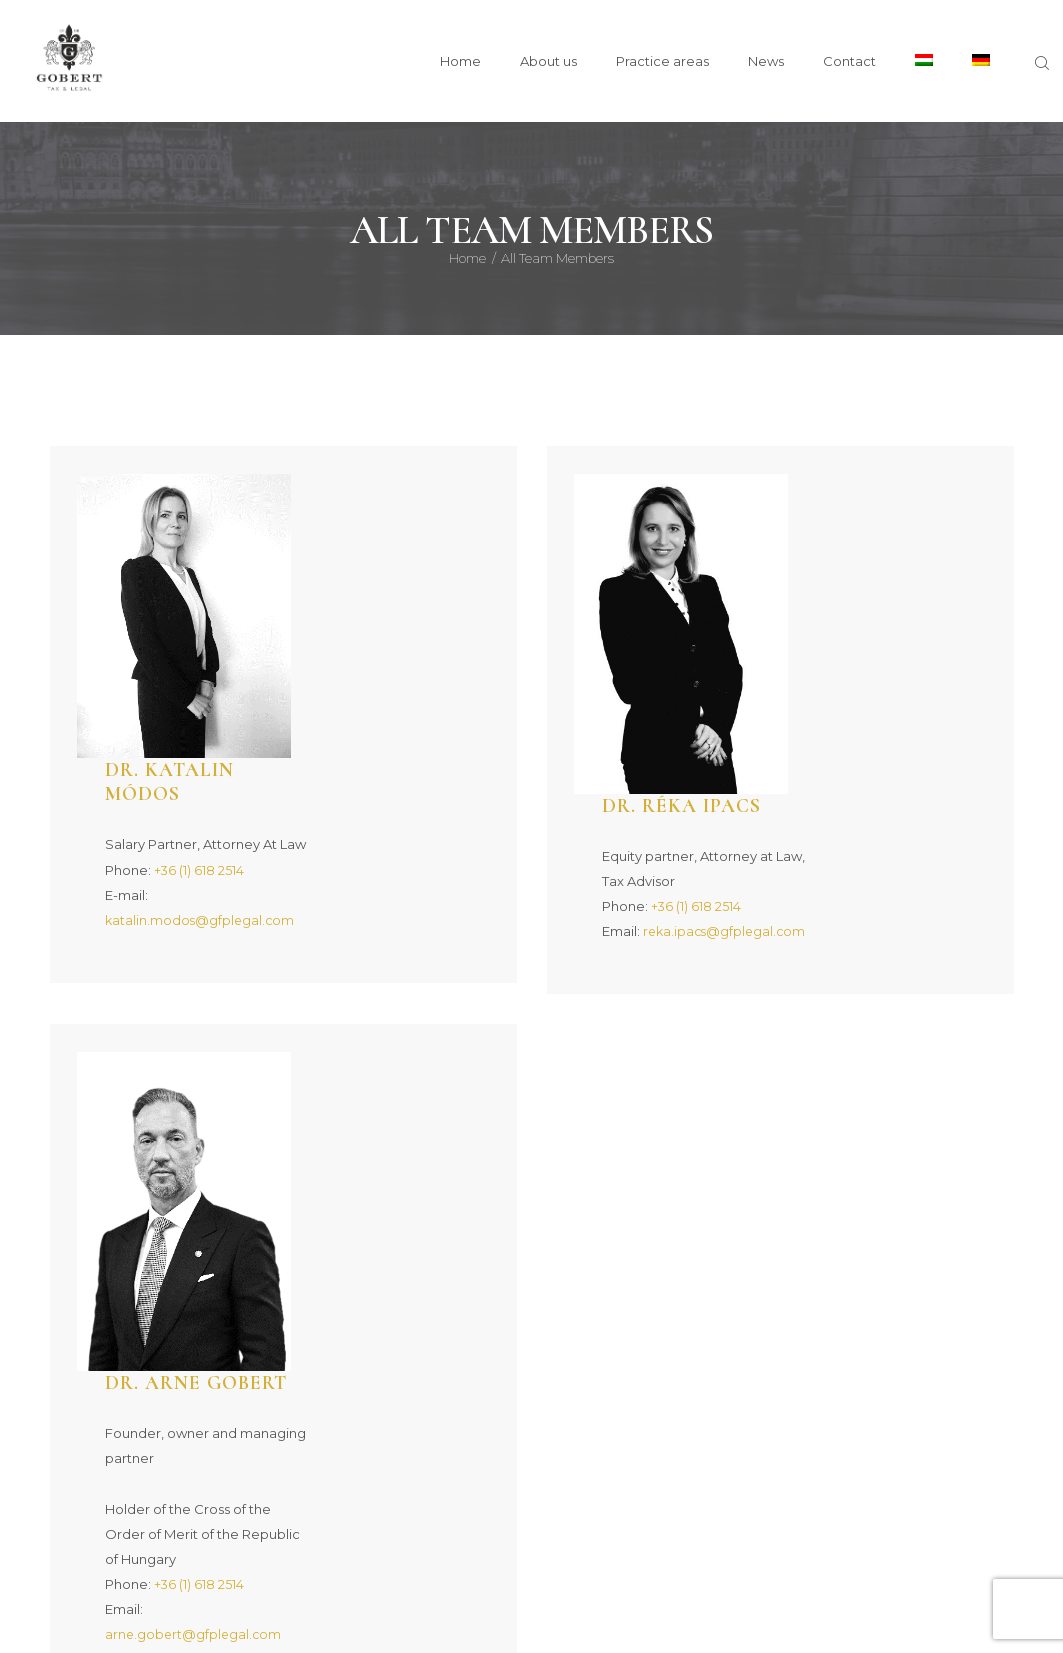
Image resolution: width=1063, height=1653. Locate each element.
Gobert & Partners (411, 1610)
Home (467, 258)
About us (292, 1512)
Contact (901, 1512)
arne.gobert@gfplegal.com (371, 1083)
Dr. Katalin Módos (349, 499)
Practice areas (519, 1512)
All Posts (740, 1512)
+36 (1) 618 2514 (375, 587)
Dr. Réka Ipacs (860, 486)
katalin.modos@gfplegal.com (377, 637)
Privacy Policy (663, 1610)
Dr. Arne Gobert (377, 831)
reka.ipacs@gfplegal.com (862, 637)
